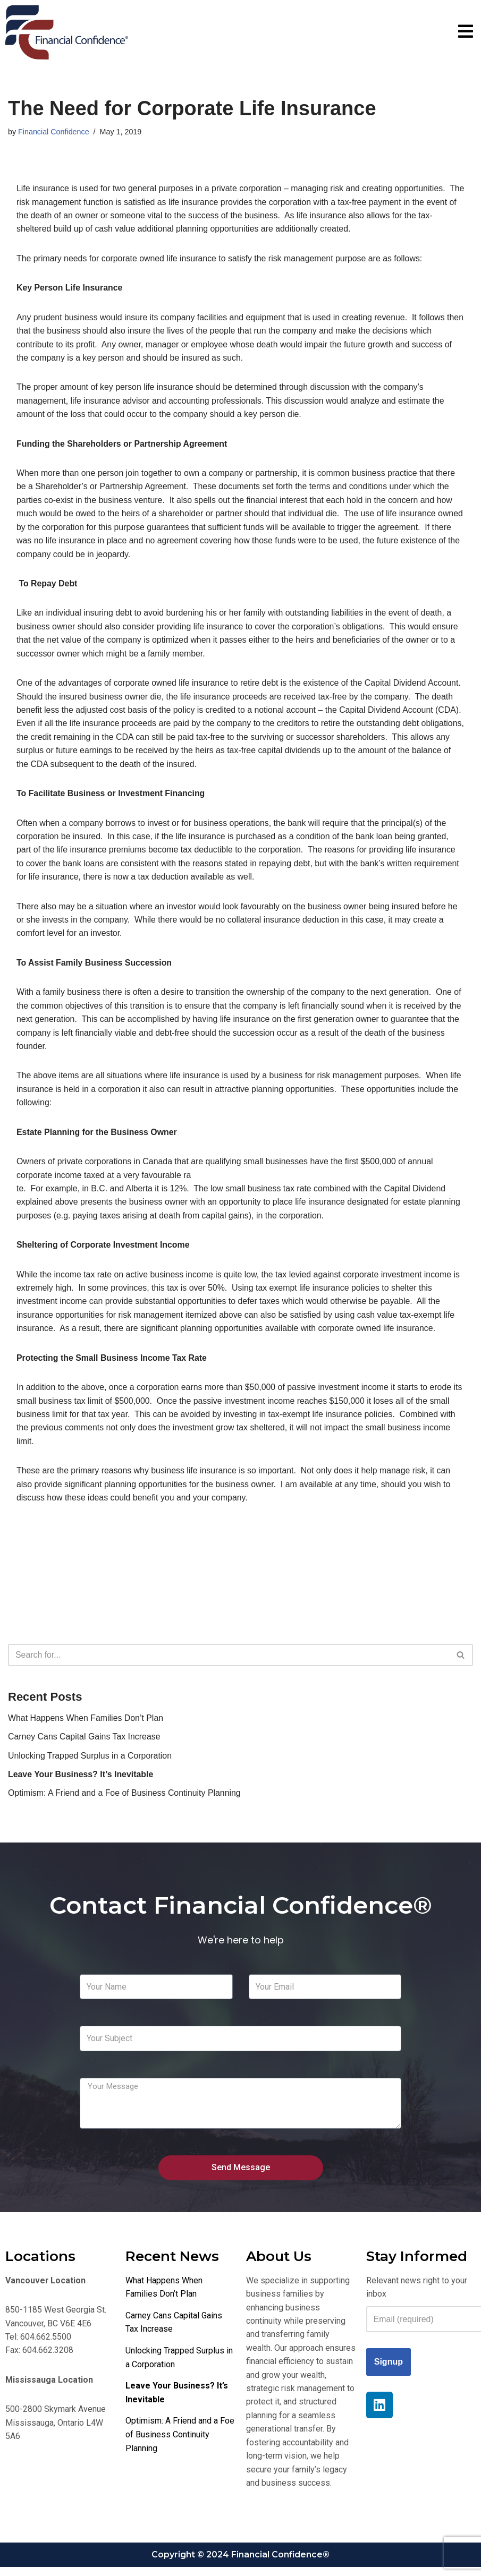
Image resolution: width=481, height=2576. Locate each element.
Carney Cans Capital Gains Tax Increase (85, 1743)
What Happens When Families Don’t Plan (86, 1724)
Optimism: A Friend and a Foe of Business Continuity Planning (125, 1800)
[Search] (228, 1661)
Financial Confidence (53, 131)
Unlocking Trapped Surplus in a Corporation (90, 1762)
